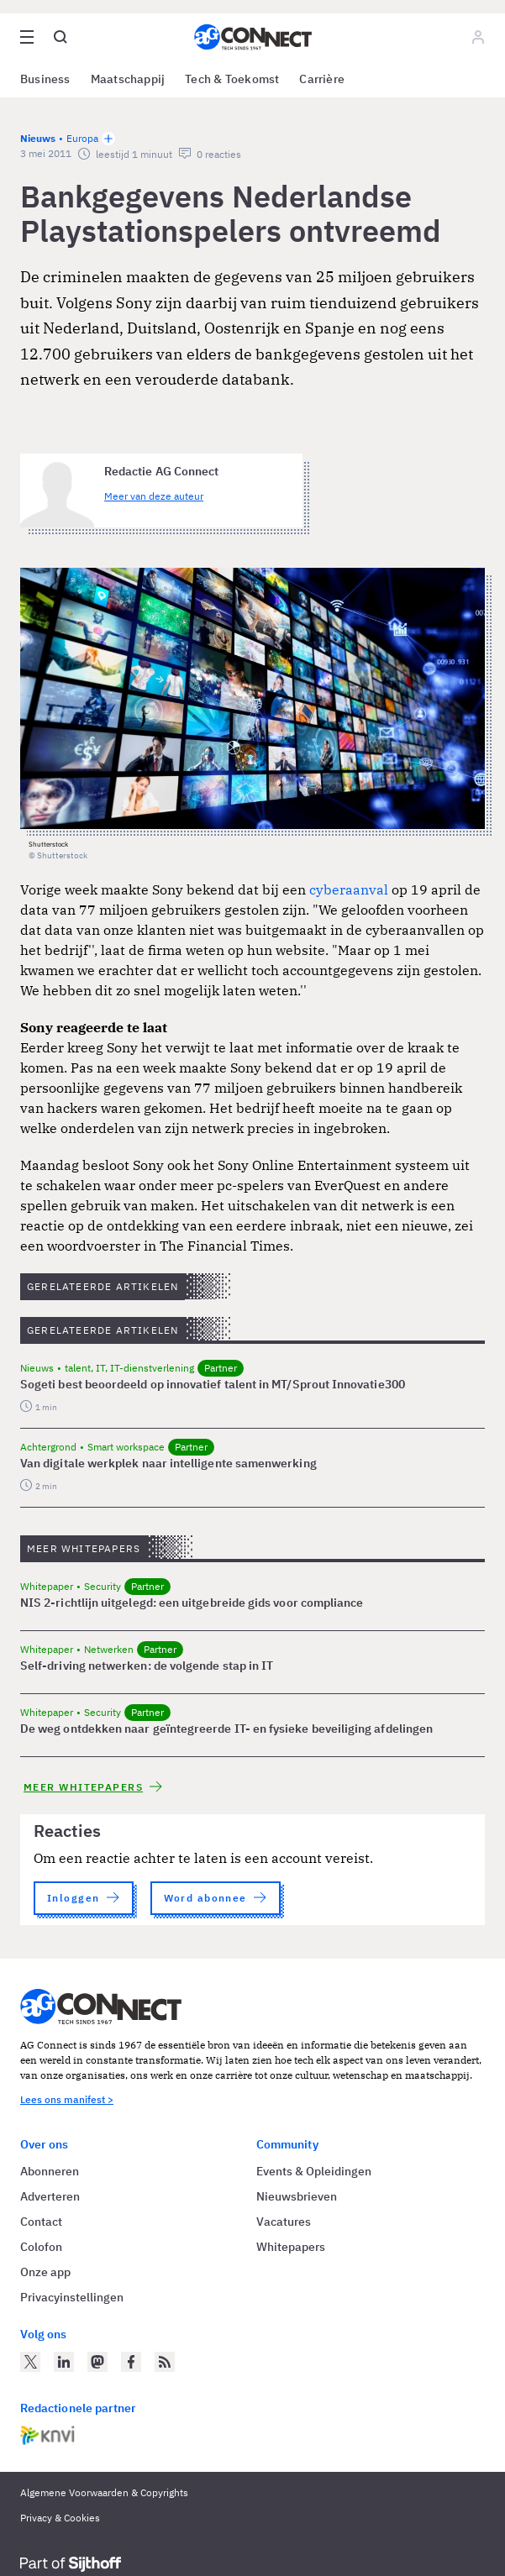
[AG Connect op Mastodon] (97, 2362)
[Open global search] (60, 37)
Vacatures (283, 2221)
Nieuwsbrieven (296, 2196)
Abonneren (49, 2171)
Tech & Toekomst (232, 79)
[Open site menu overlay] (27, 37)
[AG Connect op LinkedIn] (64, 2362)
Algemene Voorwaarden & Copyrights (104, 2492)
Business (45, 79)
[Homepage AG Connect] (253, 36)
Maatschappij (128, 79)
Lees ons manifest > (66, 2099)
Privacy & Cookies (60, 2517)
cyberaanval (350, 889)
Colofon (41, 2246)
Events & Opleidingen (313, 2171)
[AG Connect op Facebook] (131, 2362)
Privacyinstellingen (72, 2297)
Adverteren (50, 2196)
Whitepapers (290, 2246)
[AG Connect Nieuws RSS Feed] (165, 2362)
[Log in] (478, 37)
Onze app (45, 2272)
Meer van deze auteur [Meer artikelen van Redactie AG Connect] (153, 496)
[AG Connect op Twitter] (30, 2362)
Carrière (322, 79)
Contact (41, 2221)
